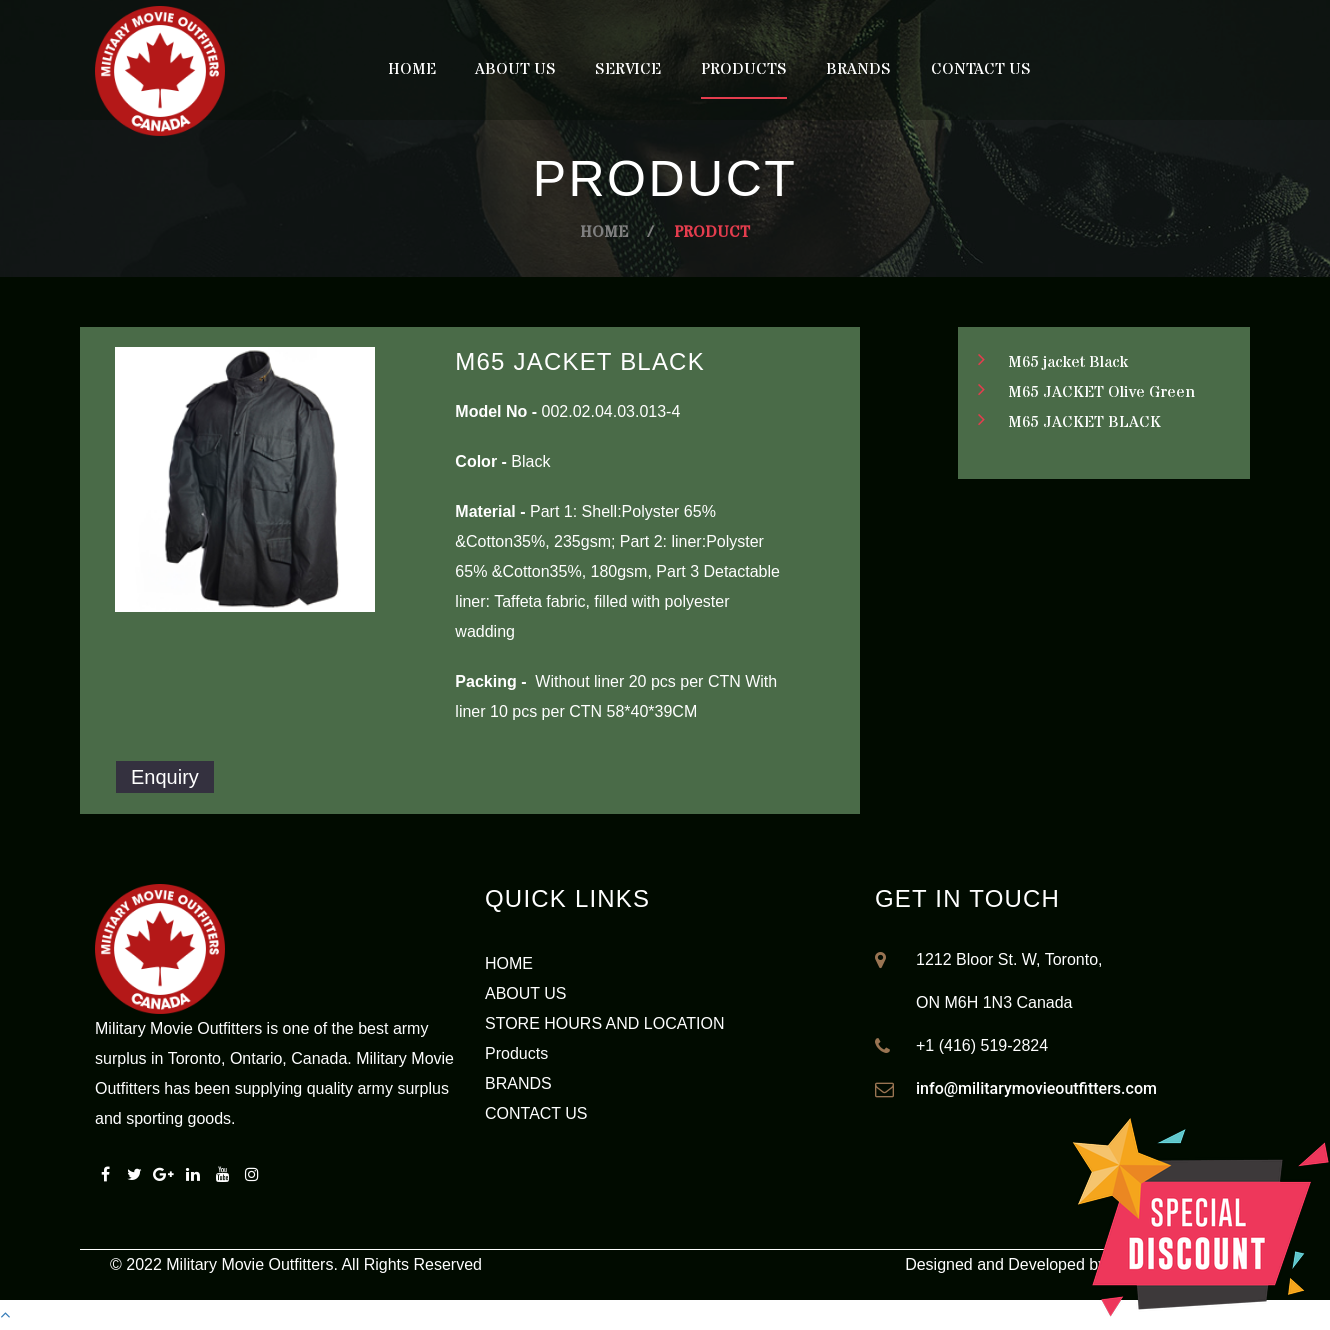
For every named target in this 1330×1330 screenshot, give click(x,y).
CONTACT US (536, 1113)
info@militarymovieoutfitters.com (1036, 1088)
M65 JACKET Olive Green (1101, 392)
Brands (858, 69)
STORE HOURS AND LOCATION (604, 1023)
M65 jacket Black (1068, 362)
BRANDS (518, 1083)
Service (628, 69)
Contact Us (981, 69)
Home (412, 69)
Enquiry (165, 777)
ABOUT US (526, 993)
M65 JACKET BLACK (1084, 422)
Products (744, 69)
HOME (509, 963)
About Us (515, 69)
